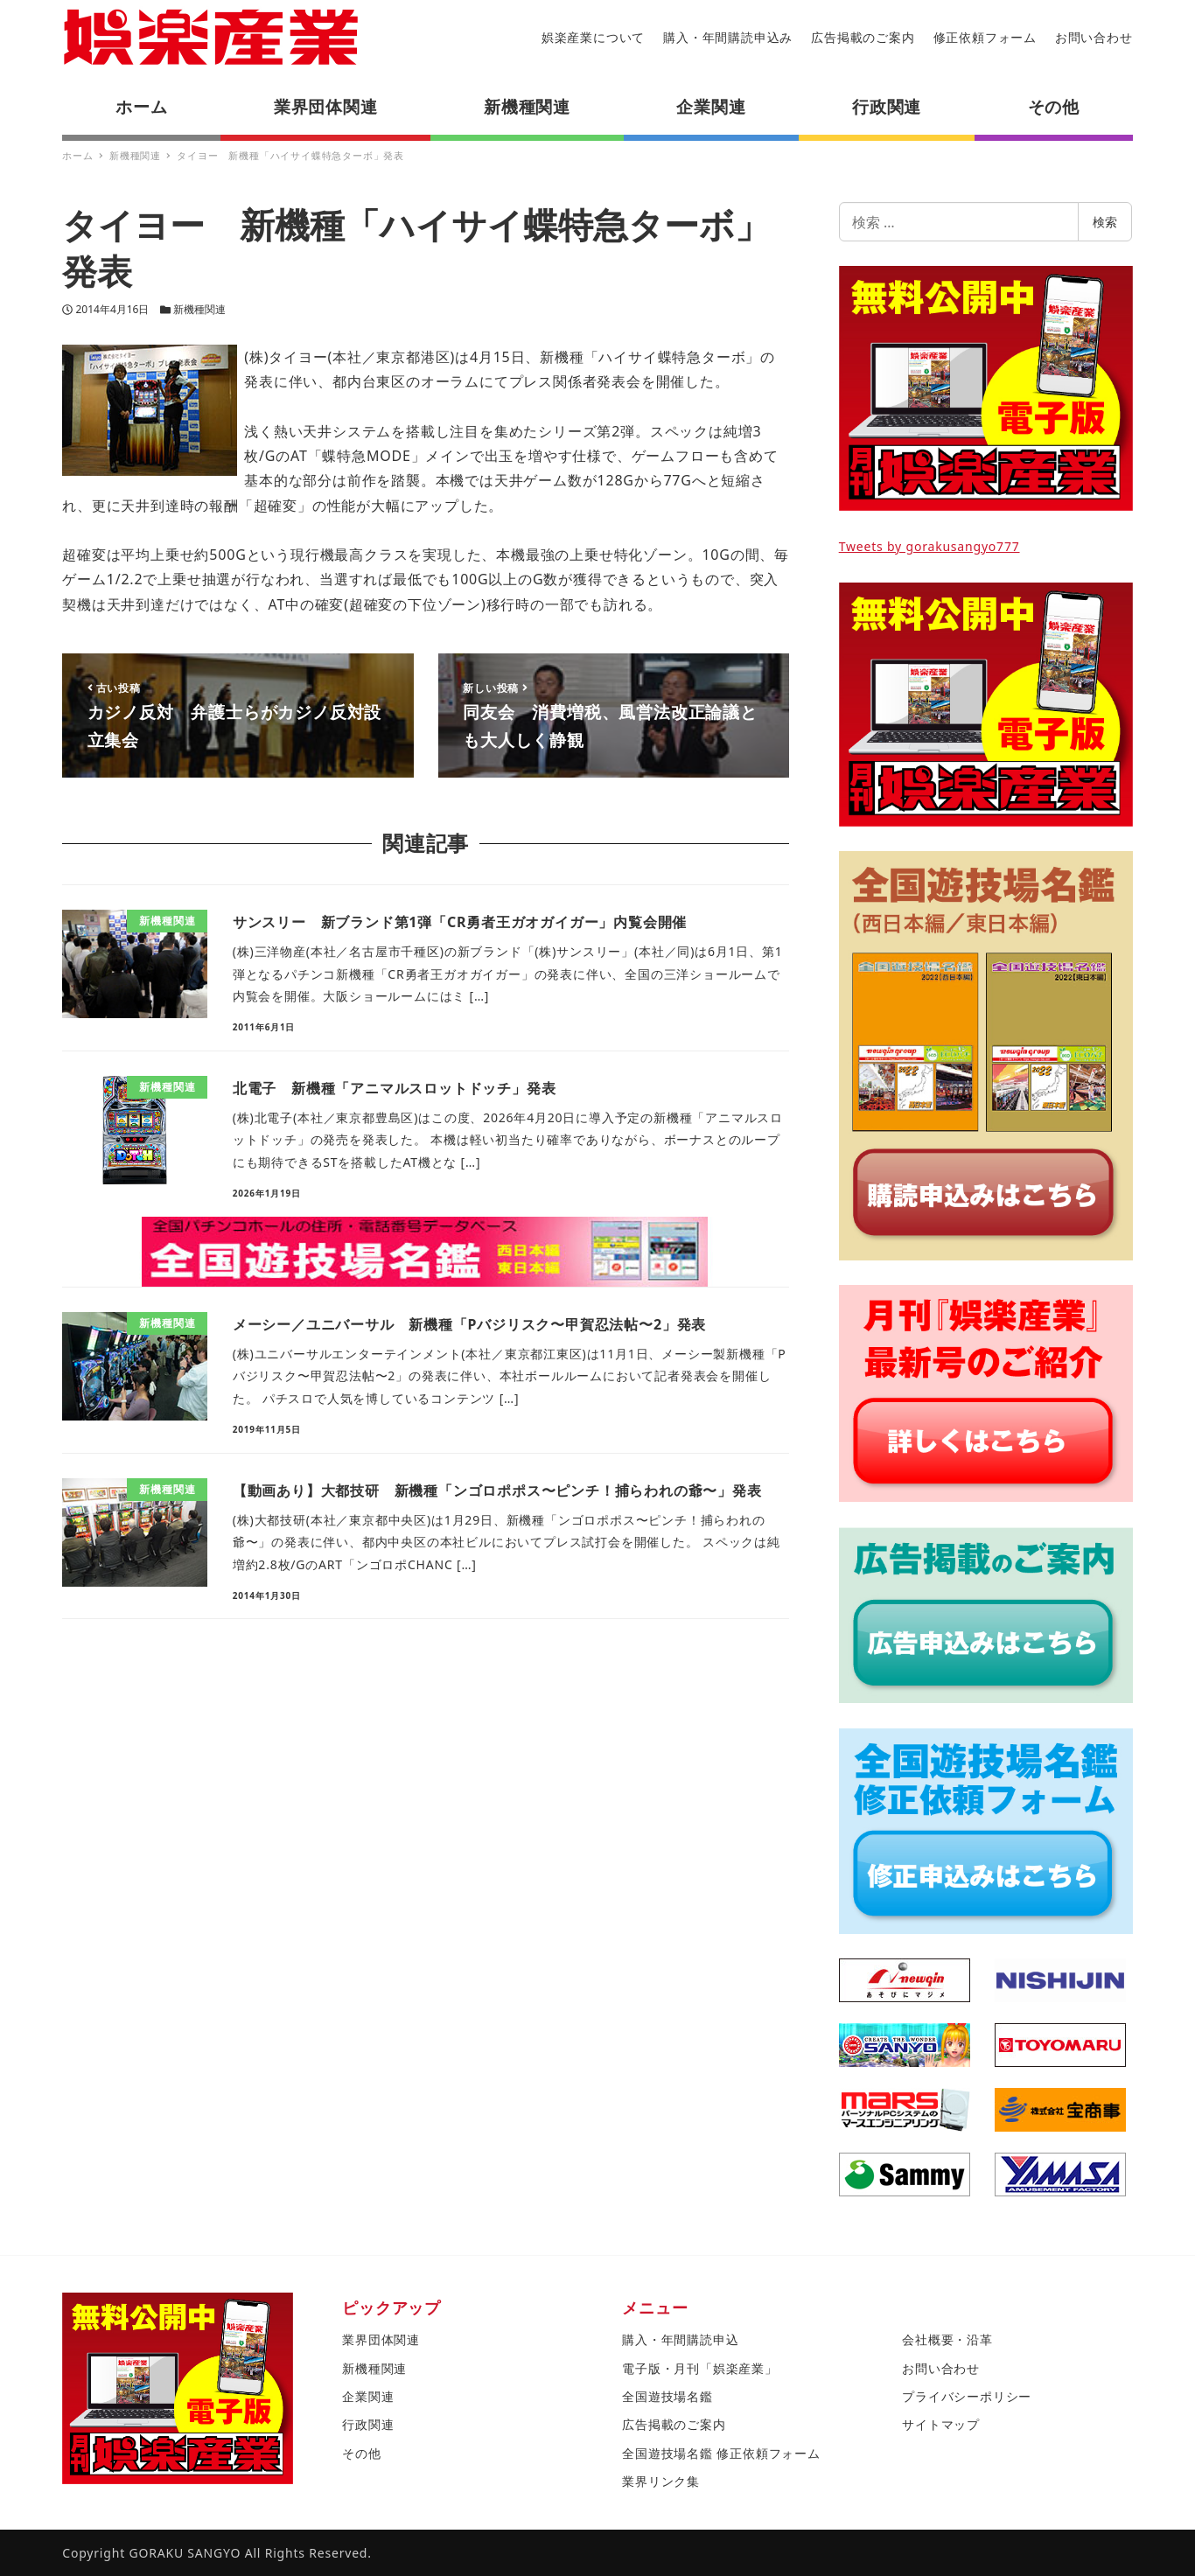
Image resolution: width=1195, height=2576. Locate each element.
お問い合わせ (1094, 37)
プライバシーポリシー (966, 2396)
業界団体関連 (381, 2339)
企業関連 (368, 2396)
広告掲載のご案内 (862, 37)
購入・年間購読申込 (680, 2339)
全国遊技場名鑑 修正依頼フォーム (721, 2453)
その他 (361, 2453)
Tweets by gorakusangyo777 (929, 546)
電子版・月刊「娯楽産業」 (700, 2368)
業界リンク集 (661, 2481)
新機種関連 (199, 309)
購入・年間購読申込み (728, 37)
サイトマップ (941, 2424)
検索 (1105, 221)
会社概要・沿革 (947, 2339)
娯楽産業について (593, 37)
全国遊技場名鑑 (667, 2396)
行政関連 (368, 2424)
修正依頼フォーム (985, 37)
